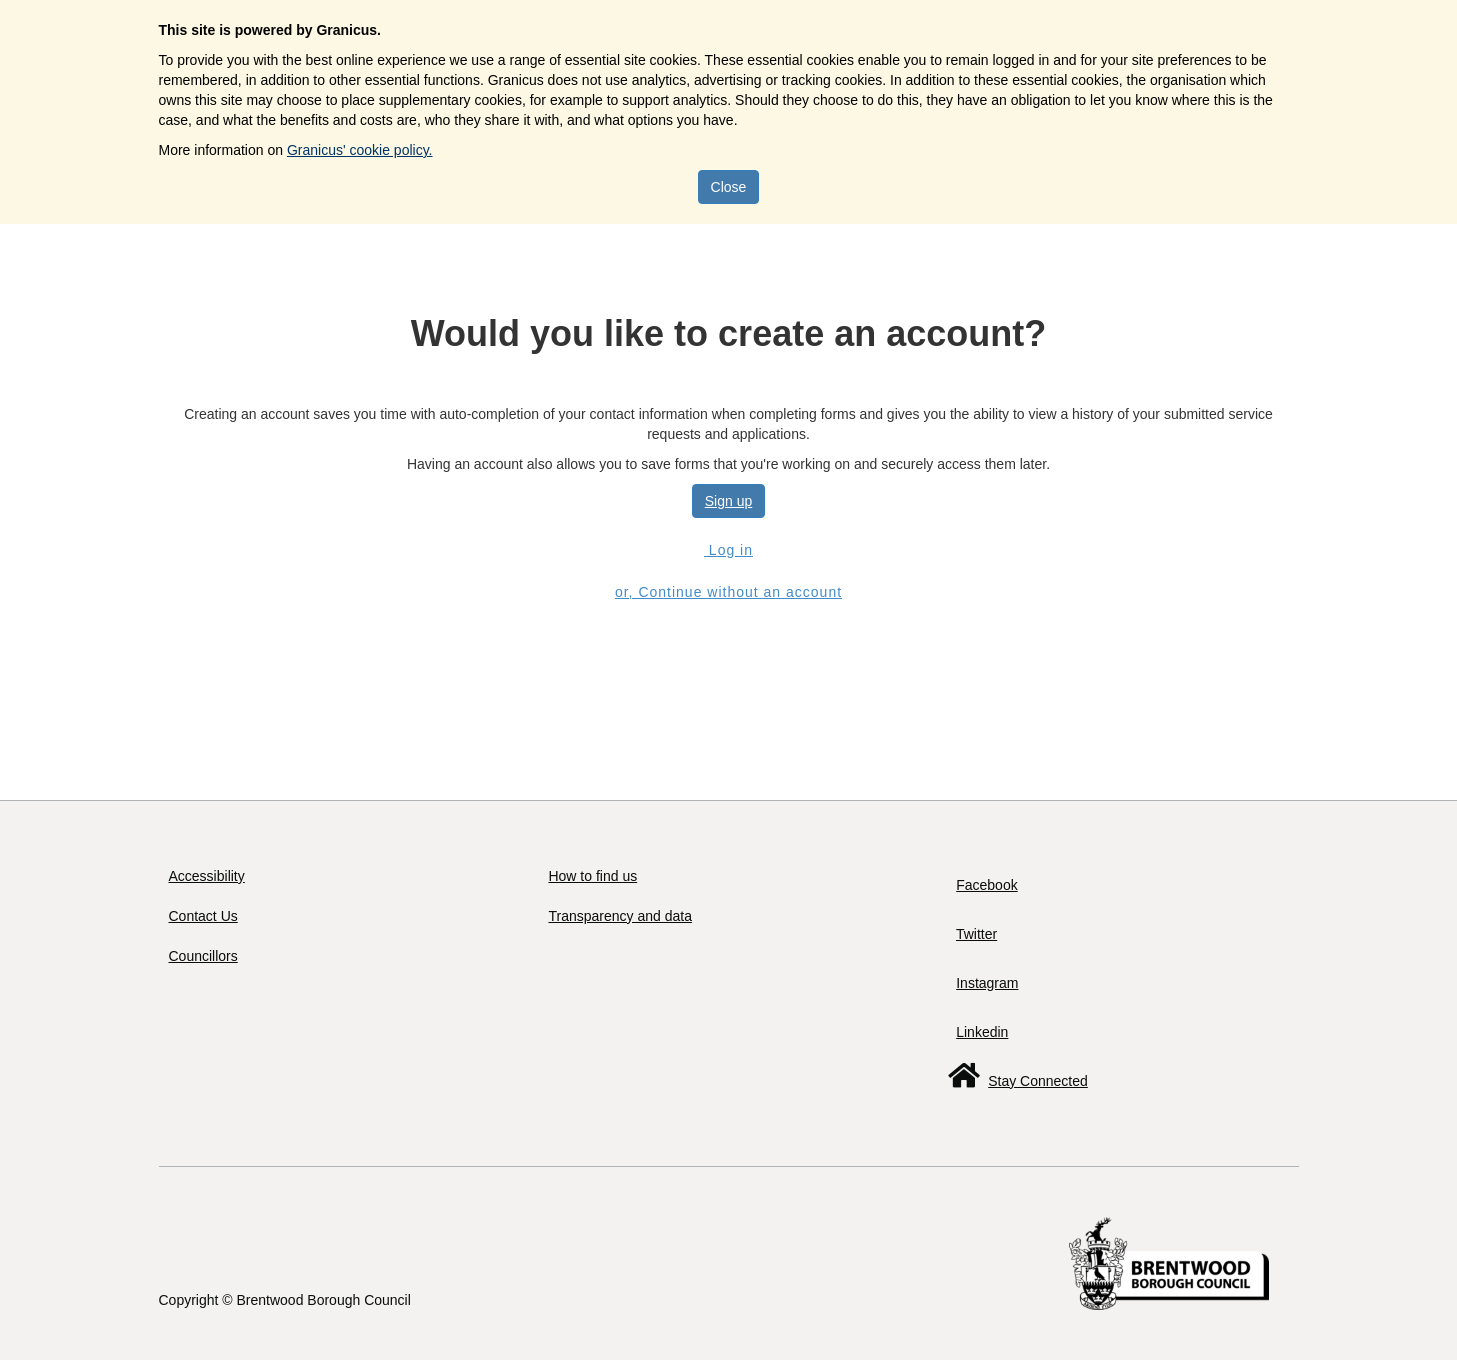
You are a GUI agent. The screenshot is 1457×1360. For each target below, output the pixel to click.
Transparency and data (619, 916)
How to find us (592, 876)
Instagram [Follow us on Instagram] (987, 983)
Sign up (728, 501)
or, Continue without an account (728, 592)
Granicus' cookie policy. (360, 150)
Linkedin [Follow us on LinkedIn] (982, 1032)
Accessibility (207, 876)
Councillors (203, 956)
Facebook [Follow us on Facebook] (986, 885)
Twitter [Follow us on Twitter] (976, 934)
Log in (728, 550)
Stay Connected (1038, 1081)
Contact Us (203, 916)
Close (729, 187)
